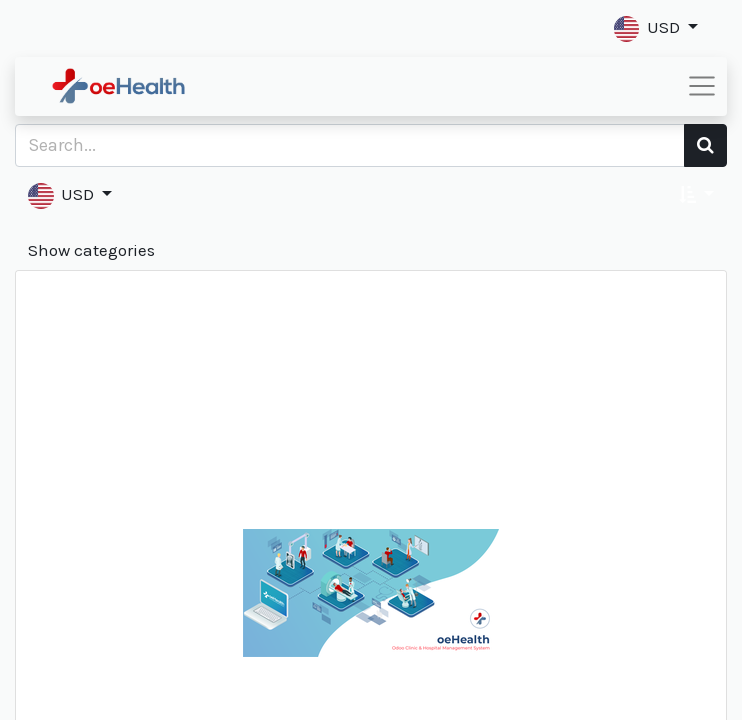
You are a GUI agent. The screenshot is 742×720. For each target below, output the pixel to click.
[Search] (705, 145)
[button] (656, 28)
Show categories (91, 250)
